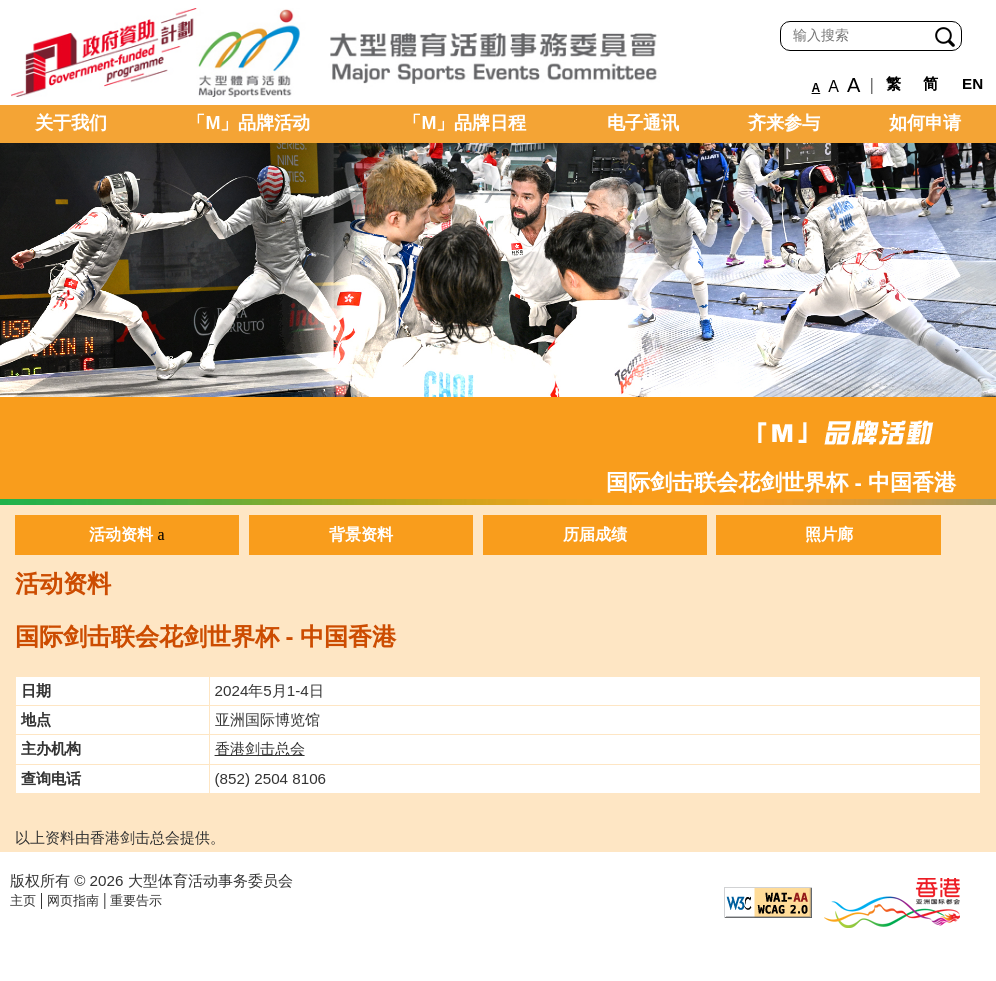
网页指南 (73, 900)
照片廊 (829, 534)
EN (972, 83)
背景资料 (361, 534)
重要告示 (136, 900)
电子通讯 (643, 123)
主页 (23, 900)
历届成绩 (595, 534)
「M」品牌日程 (464, 123)
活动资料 (121, 534)
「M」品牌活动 (248, 123)
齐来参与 (784, 123)
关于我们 (71, 123)
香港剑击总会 (260, 748)
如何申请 (925, 123)
